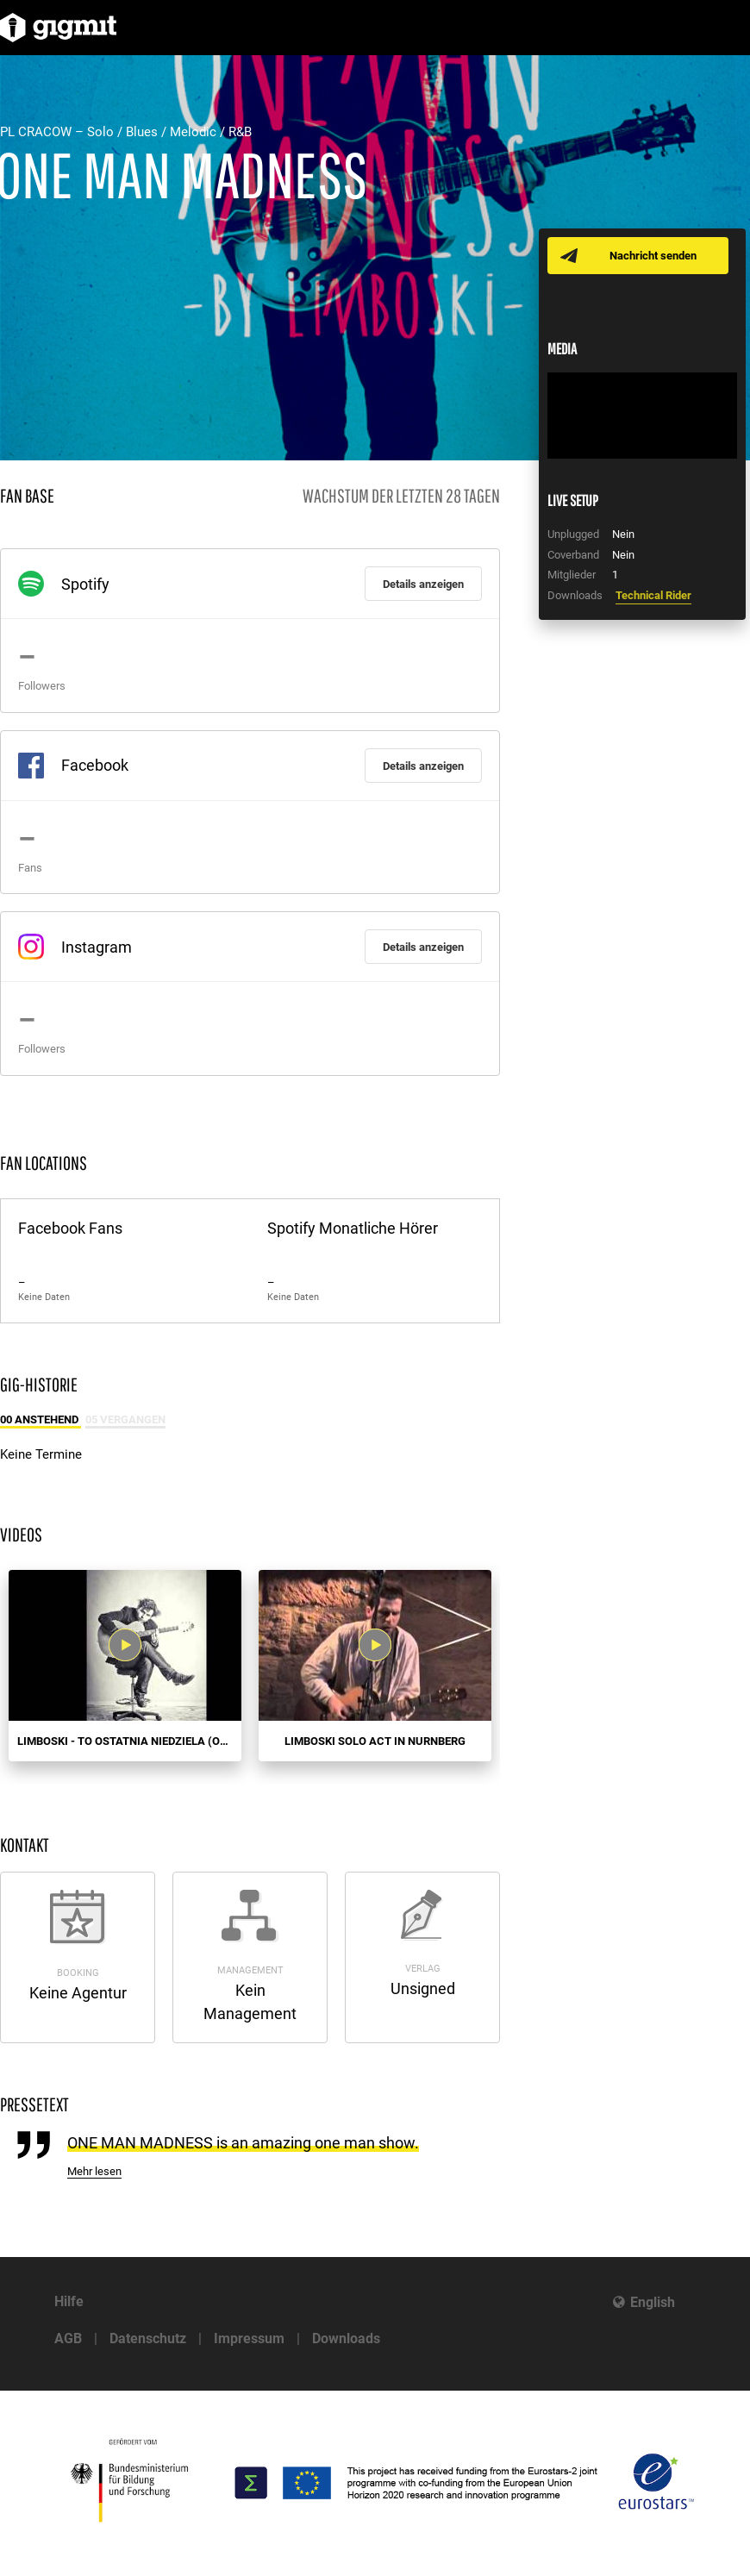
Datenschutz (147, 2338)
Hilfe (69, 2301)
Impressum (249, 2338)
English (652, 2302)
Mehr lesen (94, 2171)
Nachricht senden (653, 255)
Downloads (346, 2338)
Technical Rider (653, 595)
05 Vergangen (125, 1419)
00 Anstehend (40, 1419)
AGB (68, 2338)
